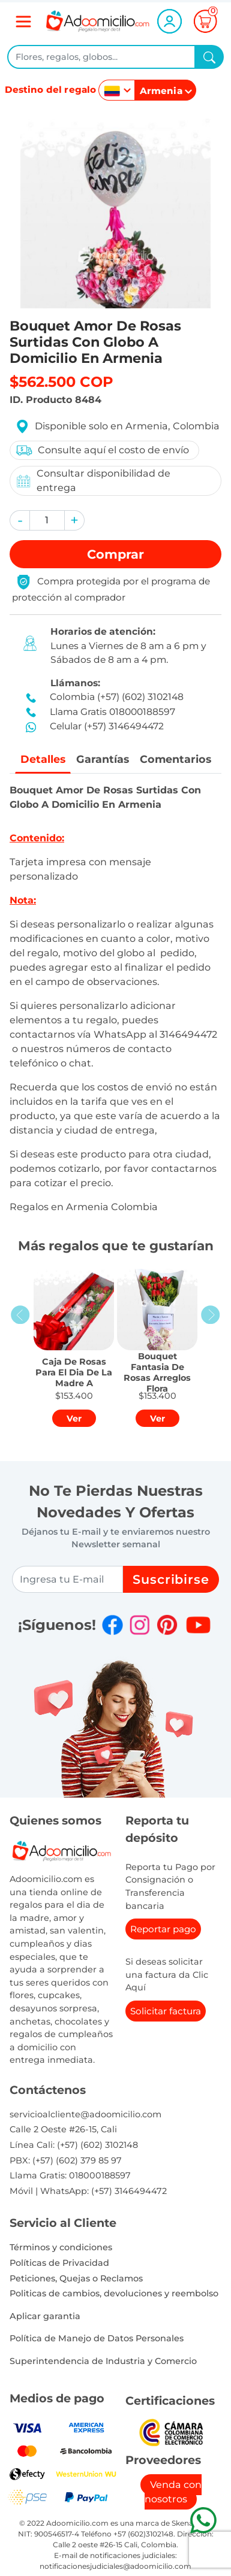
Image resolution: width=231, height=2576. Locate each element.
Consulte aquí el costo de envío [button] (102, 450)
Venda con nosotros (173, 2492)
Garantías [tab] (102, 759)
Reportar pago (163, 1929)
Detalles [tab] (42, 759)
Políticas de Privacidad (59, 2262)
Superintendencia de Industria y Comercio (103, 2361)
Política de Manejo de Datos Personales (97, 2338)
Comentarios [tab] (175, 759)
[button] (20, 520)
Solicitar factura (165, 2011)
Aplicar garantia (45, 2316)
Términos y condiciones (61, 2247)
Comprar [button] (115, 554)
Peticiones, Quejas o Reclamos (76, 2278)
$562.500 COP (61, 381)
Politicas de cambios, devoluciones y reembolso (114, 2293)
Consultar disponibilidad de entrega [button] (92, 480)
